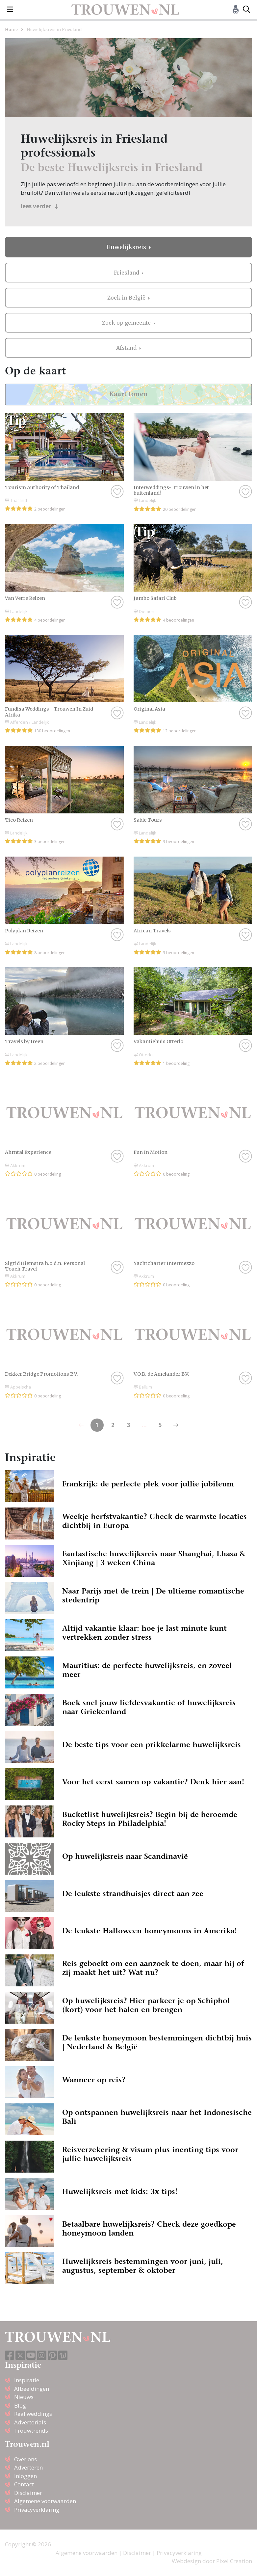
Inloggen (25, 2476)
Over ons (25, 2459)
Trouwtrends (31, 2430)
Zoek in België (127, 297)
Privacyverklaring (36, 2509)
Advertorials (30, 2422)
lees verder (40, 206)
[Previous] (176, 1425)
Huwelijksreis (126, 247)
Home (11, 29)
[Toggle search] (246, 9)
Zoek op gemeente (127, 322)
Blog (20, 2405)
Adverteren (28, 2467)
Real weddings (33, 2413)
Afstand (127, 347)
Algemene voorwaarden (45, 2501)
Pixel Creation (234, 2561)
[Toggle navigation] (10, 9)
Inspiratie (26, 2380)
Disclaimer (28, 2493)
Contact (24, 2484)
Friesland (127, 272)
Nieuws (24, 2397)
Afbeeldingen (31, 2388)
